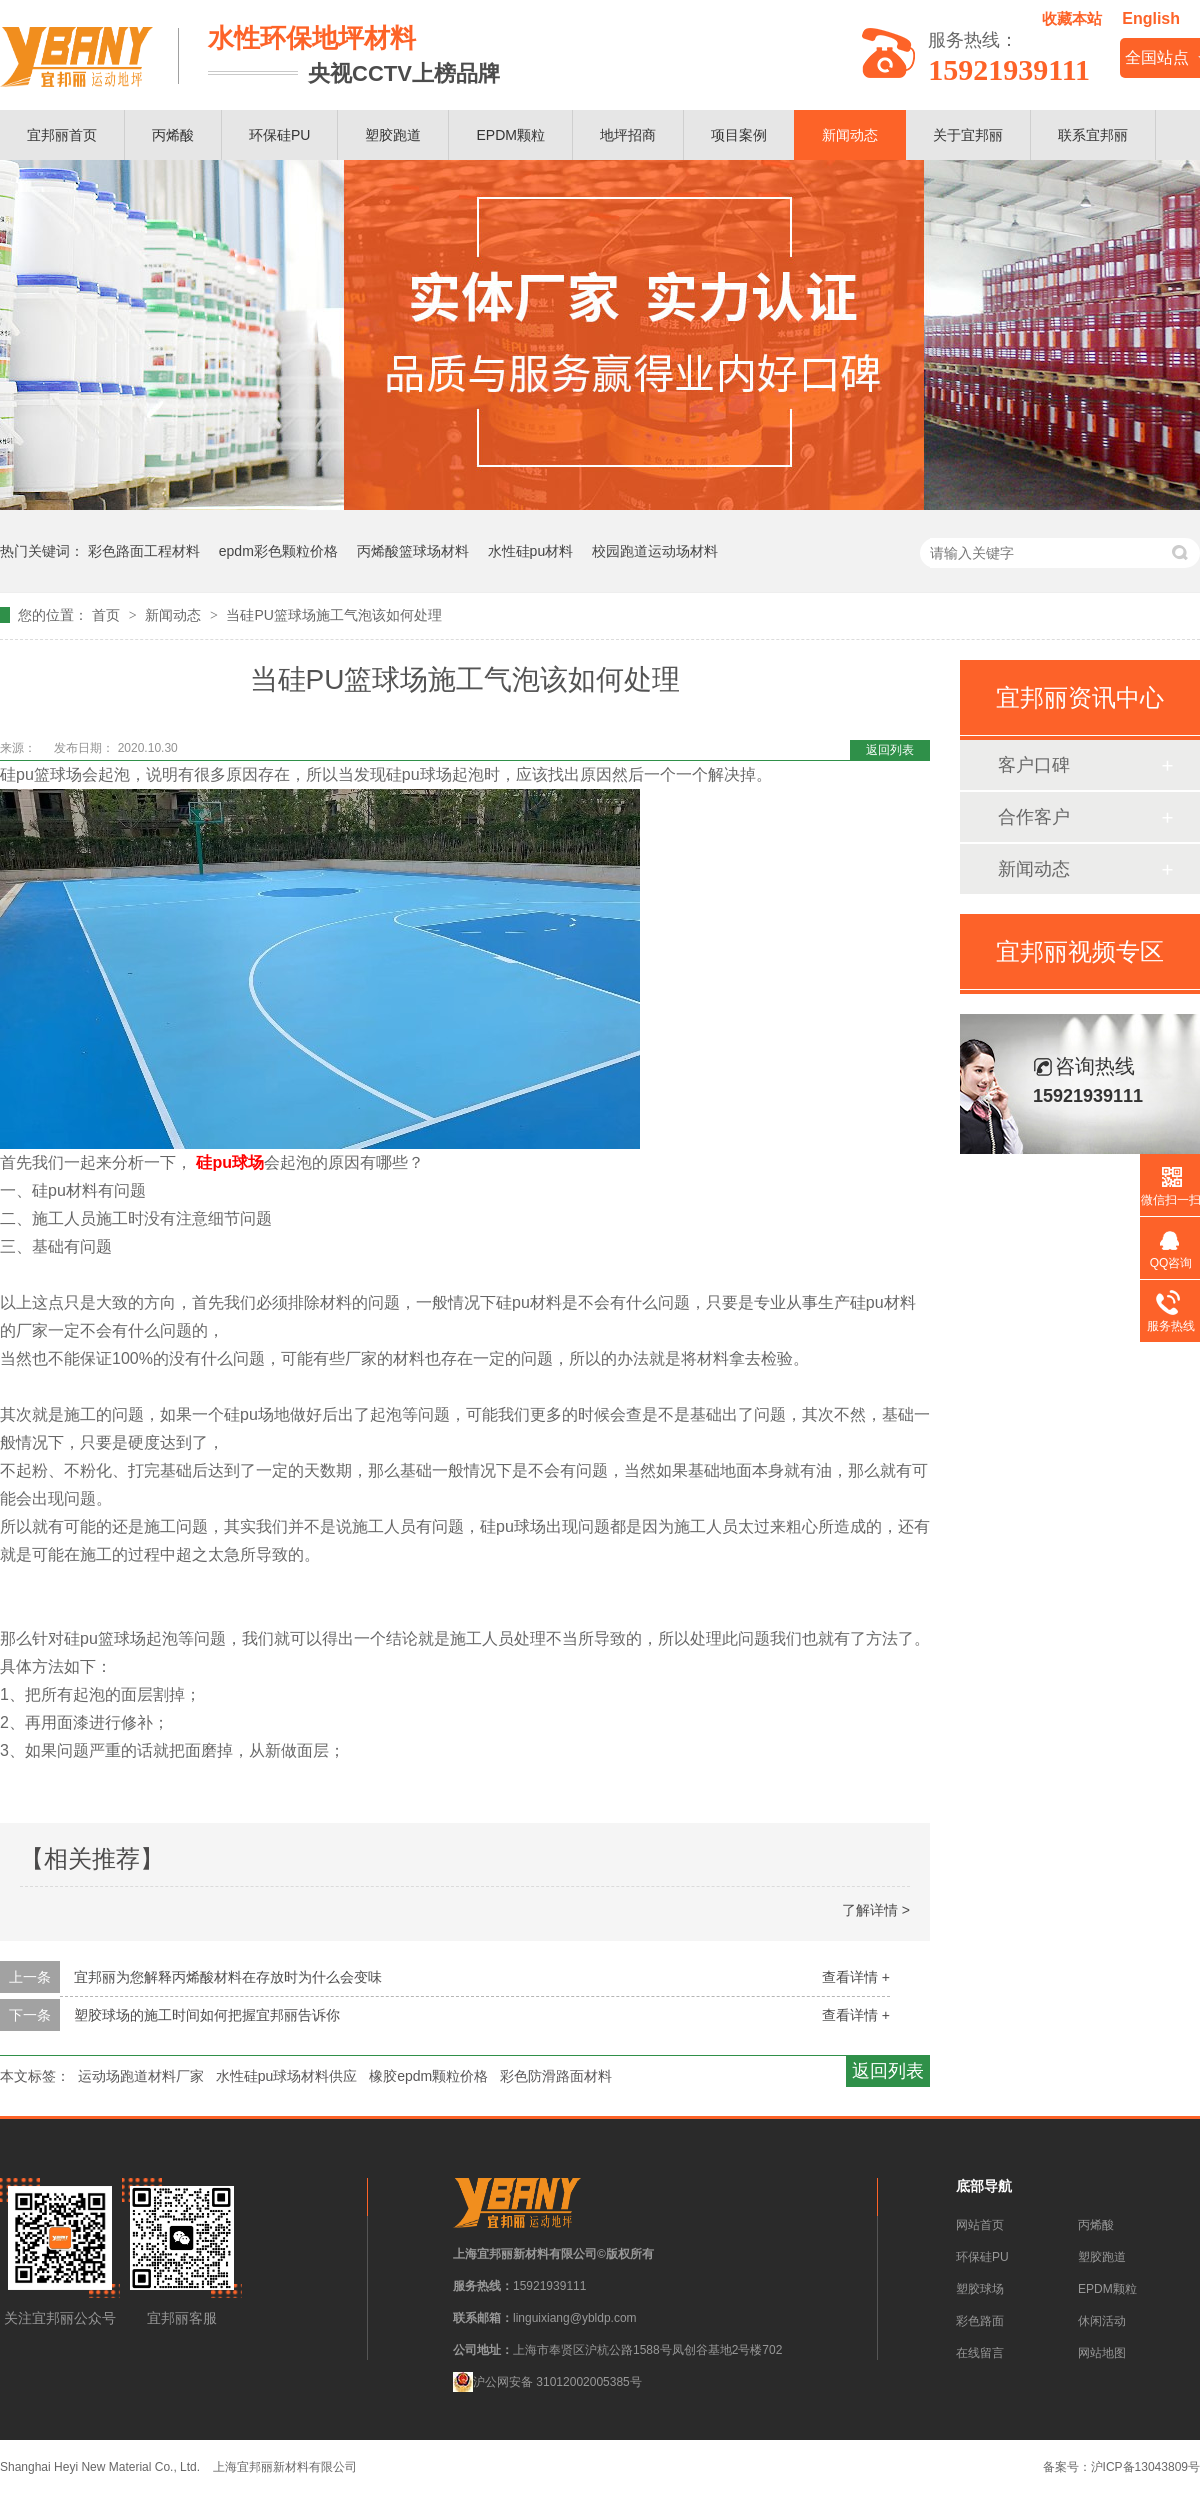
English (1151, 18)
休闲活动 (1102, 2321)
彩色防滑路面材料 (556, 2076)
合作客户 (1034, 817)
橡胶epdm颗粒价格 (428, 2076)
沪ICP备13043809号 (1145, 2467)
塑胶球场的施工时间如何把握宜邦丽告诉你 (207, 2015)
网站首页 (980, 2225)
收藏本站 (1072, 18)
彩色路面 (980, 2321)
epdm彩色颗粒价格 (278, 551)
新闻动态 (850, 135)
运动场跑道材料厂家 (141, 2076)
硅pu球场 (230, 1162)
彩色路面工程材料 (144, 551)
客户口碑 (1034, 765)
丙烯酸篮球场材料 (413, 551)
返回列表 (890, 750)
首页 (108, 615)
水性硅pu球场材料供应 (287, 2076)
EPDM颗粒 (510, 135)
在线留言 (980, 2353)
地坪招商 (628, 135)
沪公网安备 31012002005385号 (547, 2382)
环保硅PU (279, 135)
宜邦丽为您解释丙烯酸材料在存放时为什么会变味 (228, 1977)
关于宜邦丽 (968, 135)
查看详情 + (856, 1977)
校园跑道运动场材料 (655, 551)
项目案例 (739, 135)
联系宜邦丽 (1093, 135)
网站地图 (1102, 2353)
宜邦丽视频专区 (1080, 951)
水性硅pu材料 (531, 551)
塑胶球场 (980, 2289)
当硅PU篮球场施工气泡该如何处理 (333, 615)
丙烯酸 (173, 135)
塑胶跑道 (393, 135)
